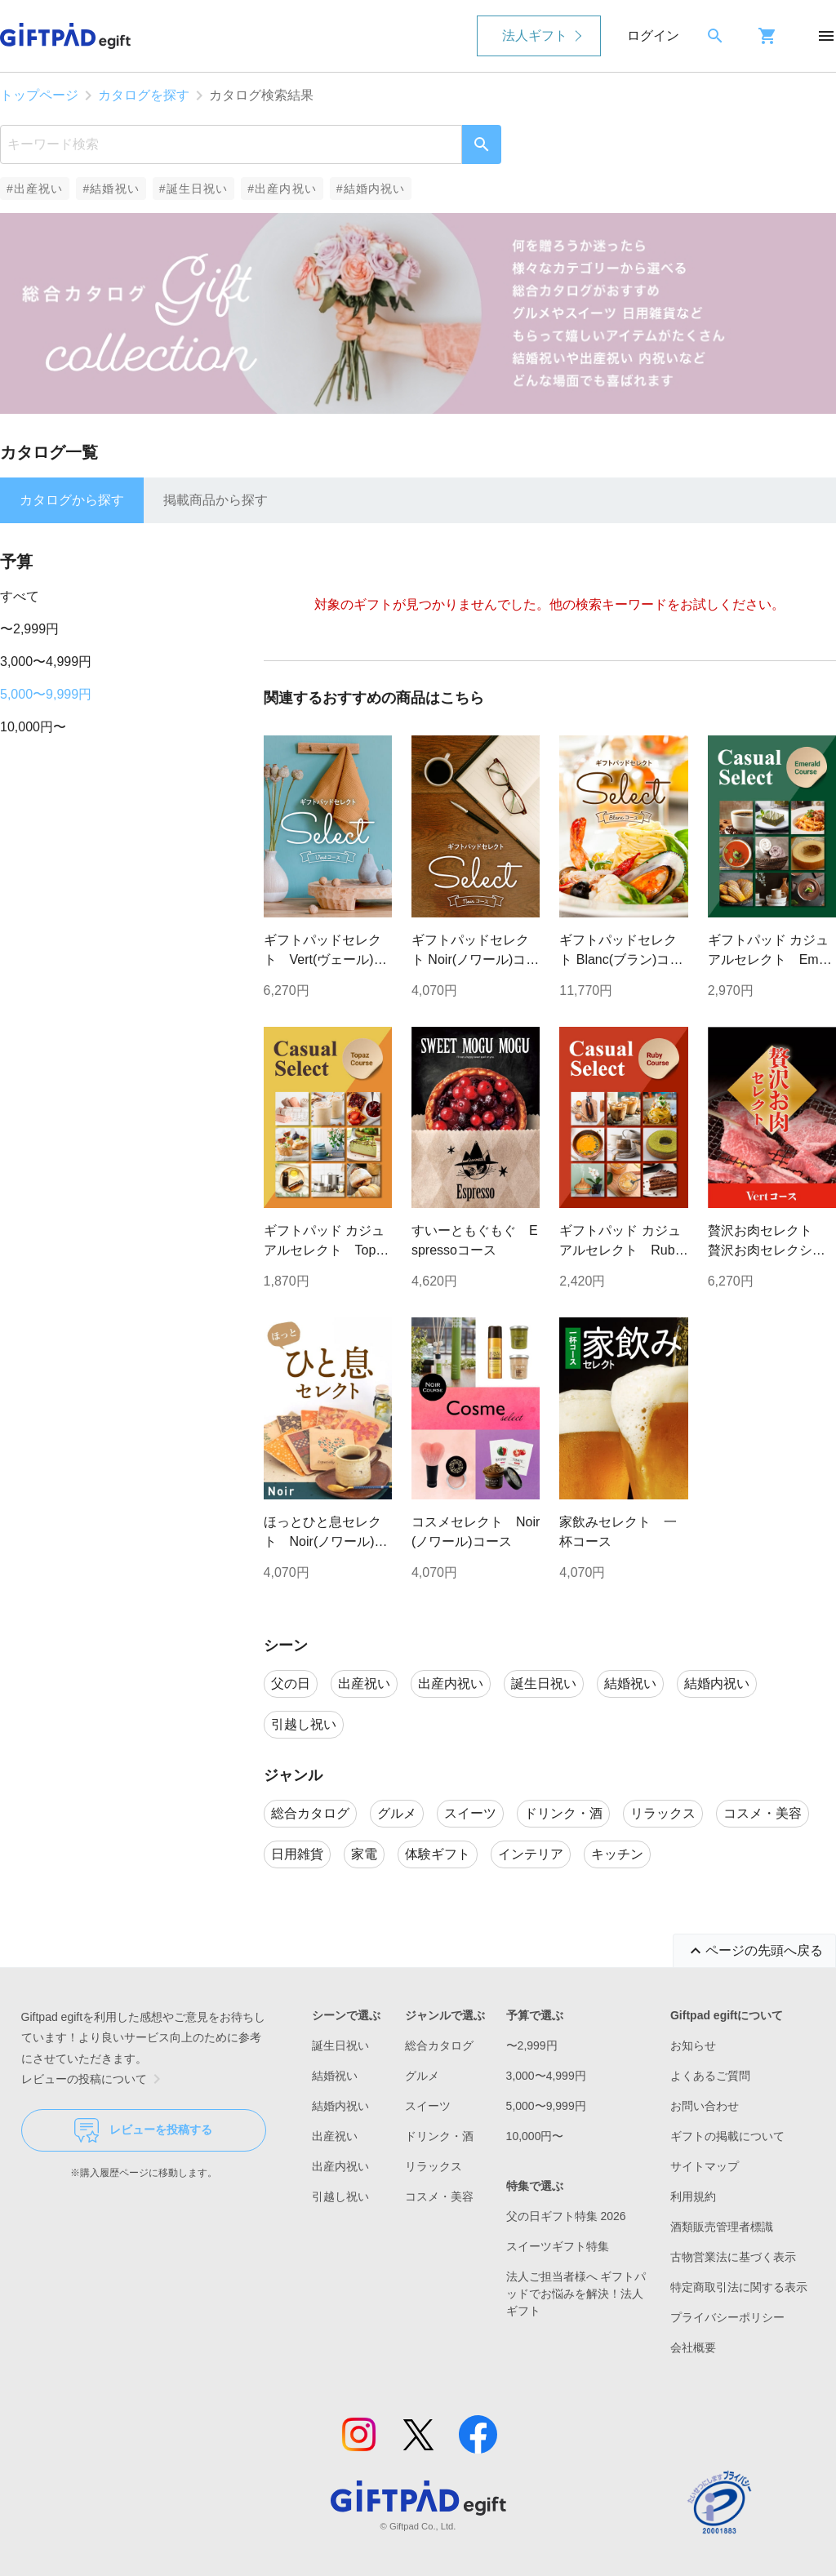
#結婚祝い (110, 188)
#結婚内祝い (371, 188)
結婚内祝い (340, 2105)
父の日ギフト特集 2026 (566, 2216)
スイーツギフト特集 (557, 2246)
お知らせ (693, 2045)
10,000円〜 (33, 727)
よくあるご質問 (710, 2075)
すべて (19, 596)
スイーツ (428, 2105)
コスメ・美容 (439, 2196)
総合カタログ (439, 2045)
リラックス (433, 2166)
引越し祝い (340, 2196)
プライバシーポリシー (727, 2317)
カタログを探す (143, 95)
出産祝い (335, 2136)
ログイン (653, 35)
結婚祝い (335, 2075)
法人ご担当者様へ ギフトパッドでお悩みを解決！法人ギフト (576, 2293)
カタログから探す (72, 500)
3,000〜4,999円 (45, 661)
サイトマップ (704, 2166)
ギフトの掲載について (727, 2136)
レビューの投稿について (94, 2079)
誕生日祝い (340, 2045)
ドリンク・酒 (439, 2136)
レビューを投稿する (143, 2130)
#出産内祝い (282, 188)
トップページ (39, 95)
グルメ (422, 2075)
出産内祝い (340, 2166)
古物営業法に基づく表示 (733, 2256)
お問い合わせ (704, 2105)
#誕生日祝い (194, 188)
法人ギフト (534, 35)
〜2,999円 (29, 629)
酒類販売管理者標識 (721, 2226)
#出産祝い (35, 188)
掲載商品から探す (215, 500)
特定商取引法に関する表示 (738, 2287)
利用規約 (693, 2196)
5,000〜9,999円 (45, 694)
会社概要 (693, 2347)
